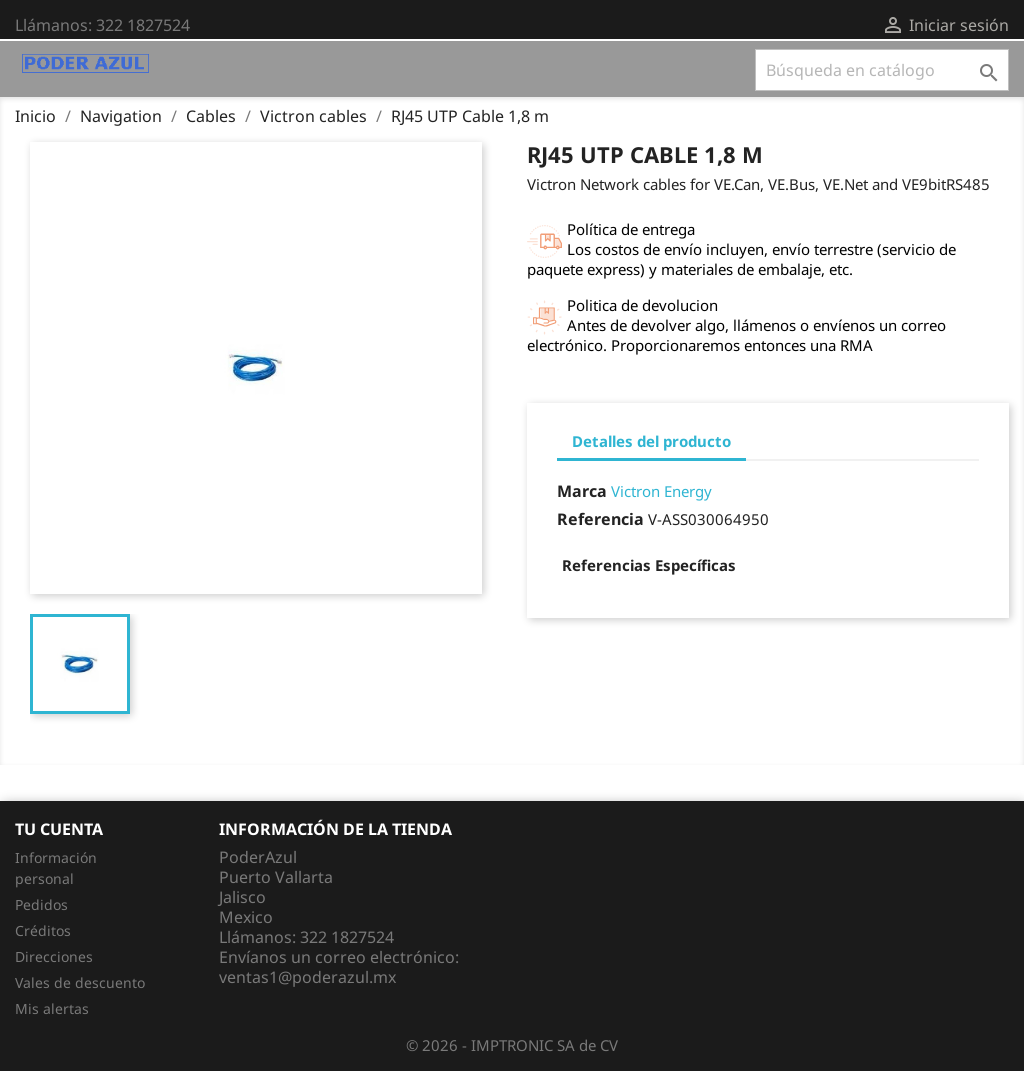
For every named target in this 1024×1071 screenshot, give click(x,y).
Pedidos (41, 904)
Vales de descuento (80, 982)
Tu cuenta (59, 829)
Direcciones (54, 956)
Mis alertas (52, 1008)
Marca (582, 491)
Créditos (43, 930)
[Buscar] (882, 70)
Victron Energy (661, 491)
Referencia (600, 519)
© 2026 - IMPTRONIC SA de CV (512, 1045)
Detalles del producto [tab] (651, 441)
